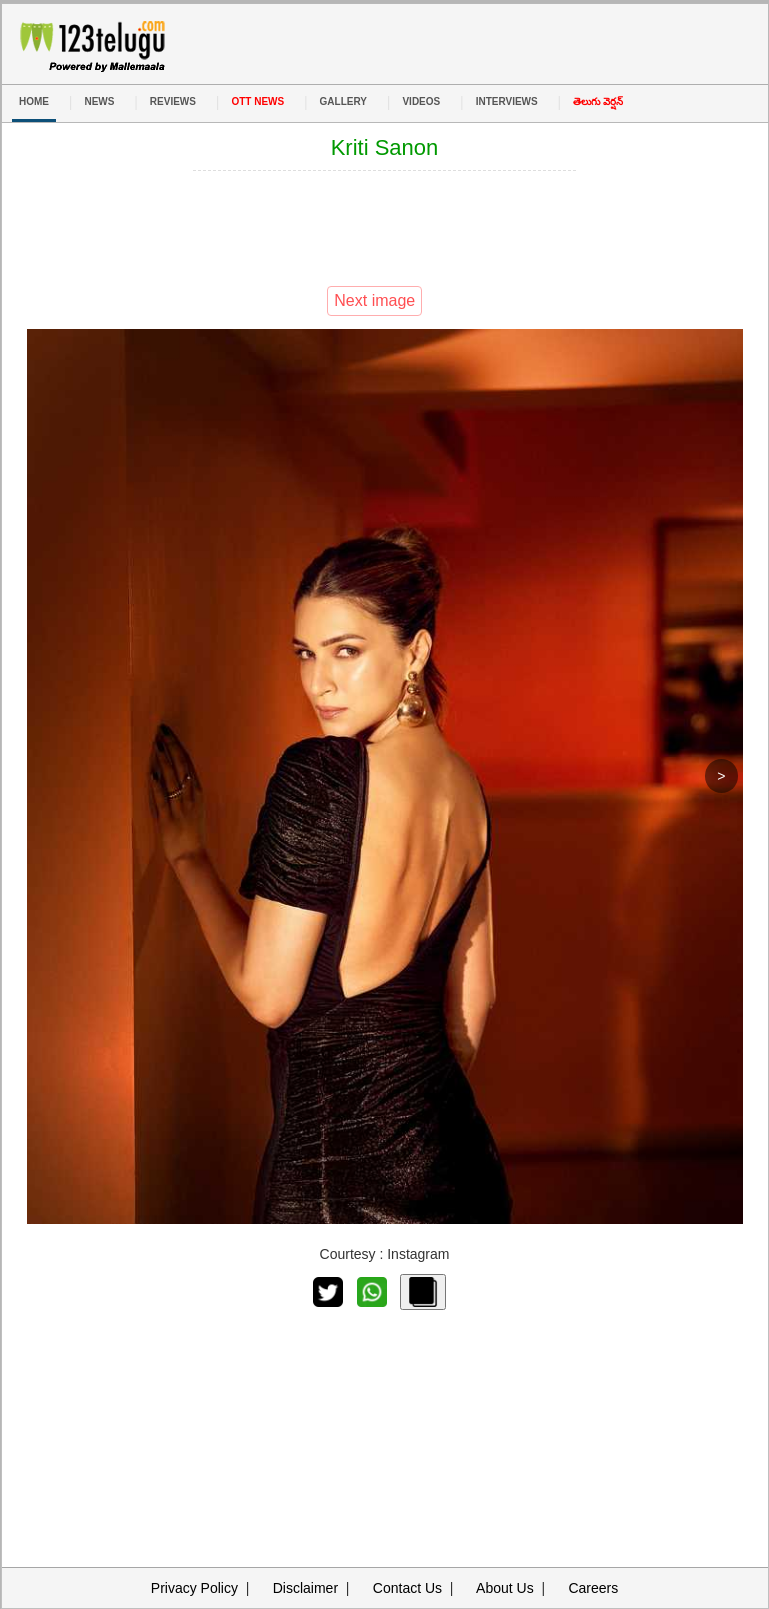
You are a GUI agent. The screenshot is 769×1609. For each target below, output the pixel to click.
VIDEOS (421, 101)
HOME (34, 101)
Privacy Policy (194, 1588)
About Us (505, 1588)
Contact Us (407, 1588)
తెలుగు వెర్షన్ (598, 101)
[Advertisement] (385, 226)
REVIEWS (173, 101)
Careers (593, 1588)
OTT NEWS (257, 101)
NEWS (99, 101)
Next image (374, 300)
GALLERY (343, 101)
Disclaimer (305, 1588)
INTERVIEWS (507, 101)
